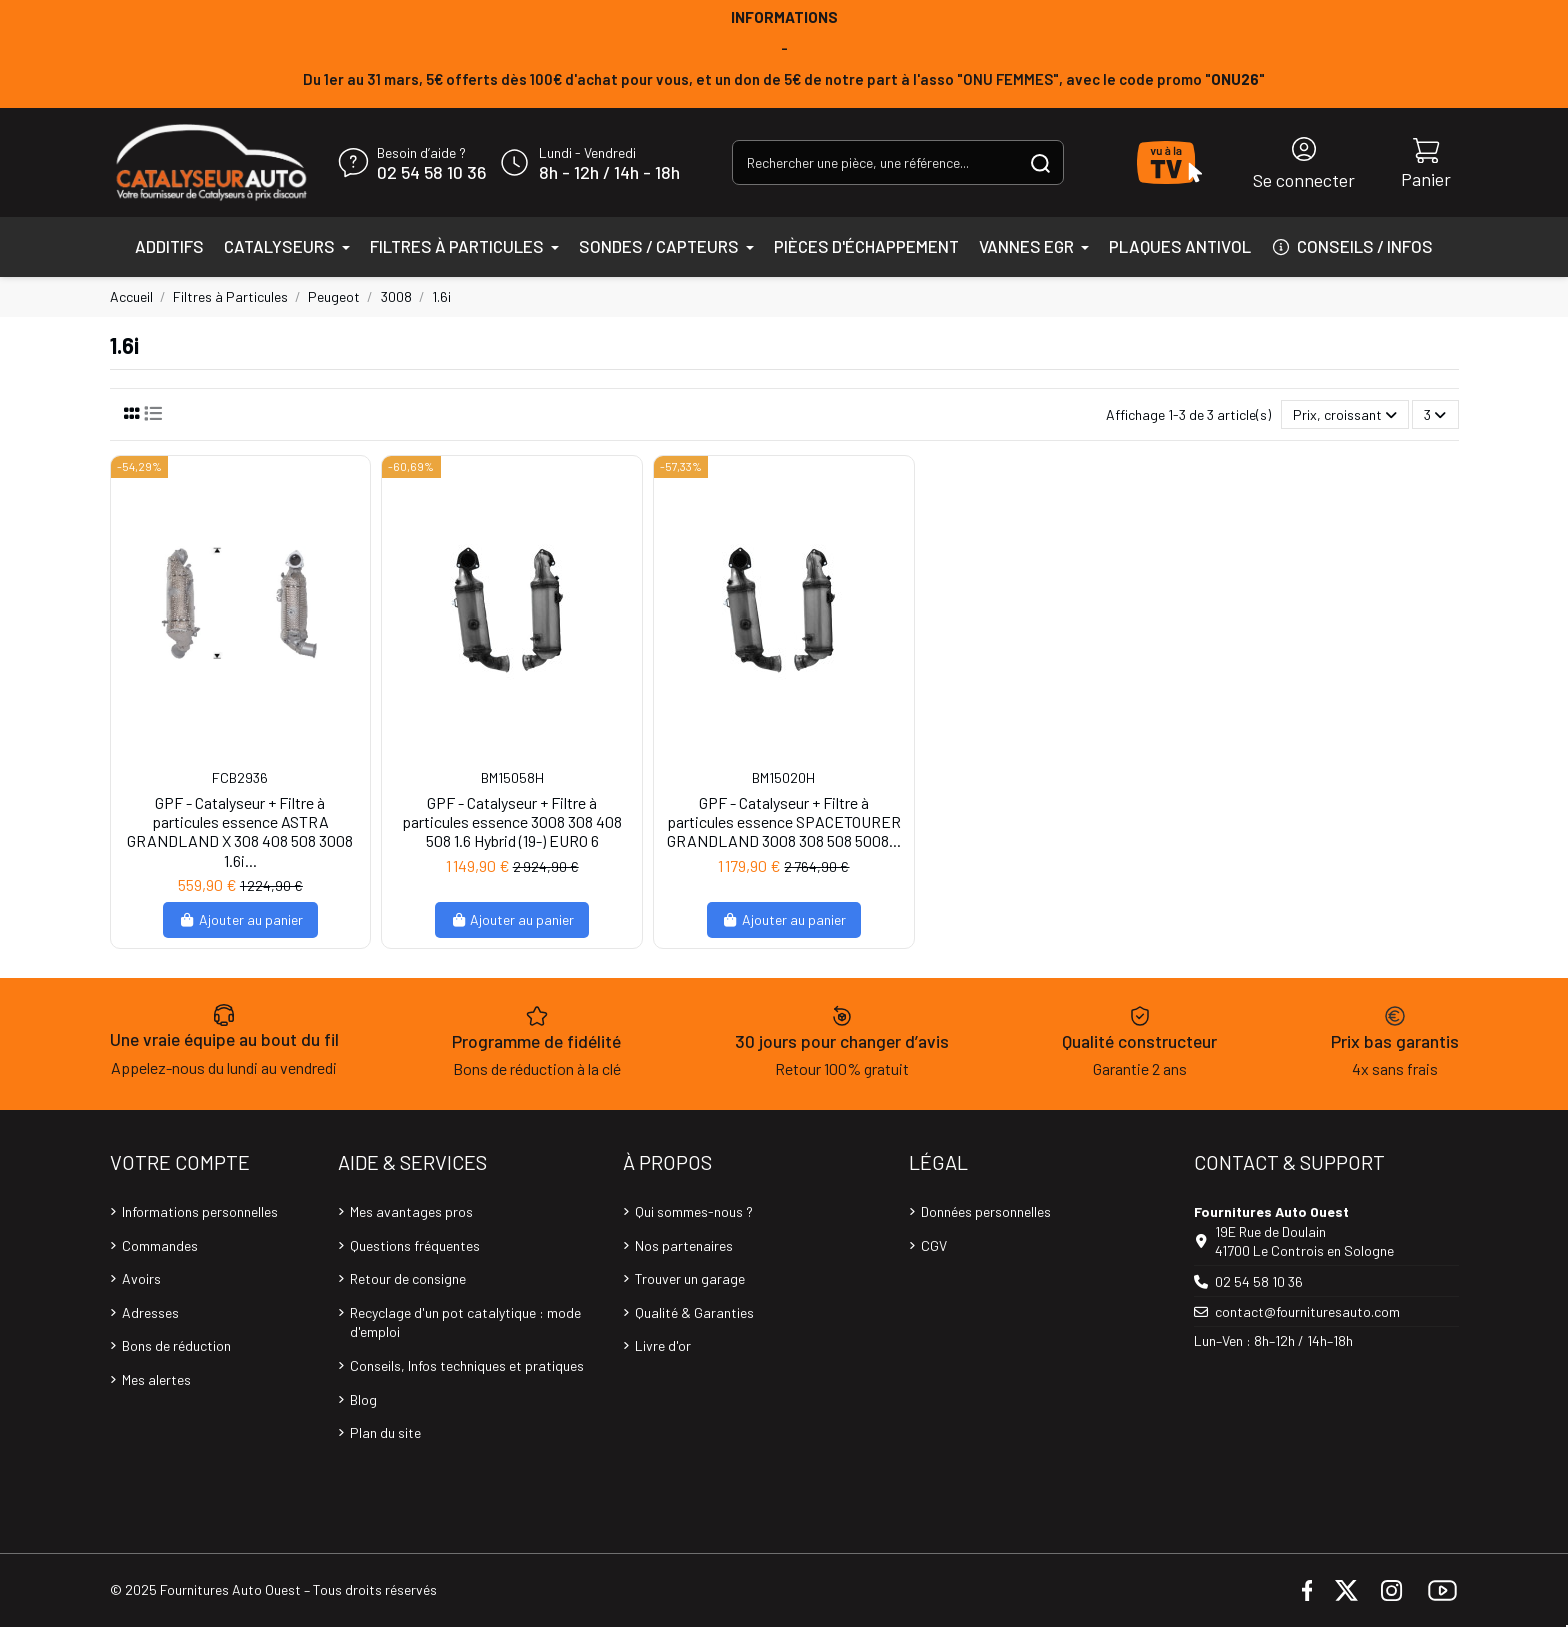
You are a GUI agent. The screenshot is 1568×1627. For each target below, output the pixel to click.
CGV (934, 1245)
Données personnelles (986, 1211)
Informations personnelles (200, 1211)
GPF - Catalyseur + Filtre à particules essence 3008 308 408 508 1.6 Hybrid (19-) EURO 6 (512, 821)
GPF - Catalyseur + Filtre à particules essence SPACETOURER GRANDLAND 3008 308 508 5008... (784, 821)
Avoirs (141, 1278)
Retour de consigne (408, 1278)
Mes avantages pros (411, 1211)
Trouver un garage (690, 1278)
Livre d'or (663, 1345)
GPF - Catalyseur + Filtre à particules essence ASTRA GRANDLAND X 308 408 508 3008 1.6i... (240, 831)
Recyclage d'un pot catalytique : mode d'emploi (465, 1322)
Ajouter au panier (240, 919)
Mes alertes (156, 1379)
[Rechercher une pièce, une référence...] (1040, 162)
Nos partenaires (684, 1245)
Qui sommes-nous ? (694, 1211)
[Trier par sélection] (1345, 414)
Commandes (160, 1245)
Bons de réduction (176, 1345)
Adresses (150, 1312)
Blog (363, 1399)
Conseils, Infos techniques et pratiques (467, 1365)
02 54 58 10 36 (431, 173)
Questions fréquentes (415, 1245)
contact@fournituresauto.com (1307, 1311)
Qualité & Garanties (694, 1312)
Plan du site (385, 1432)
